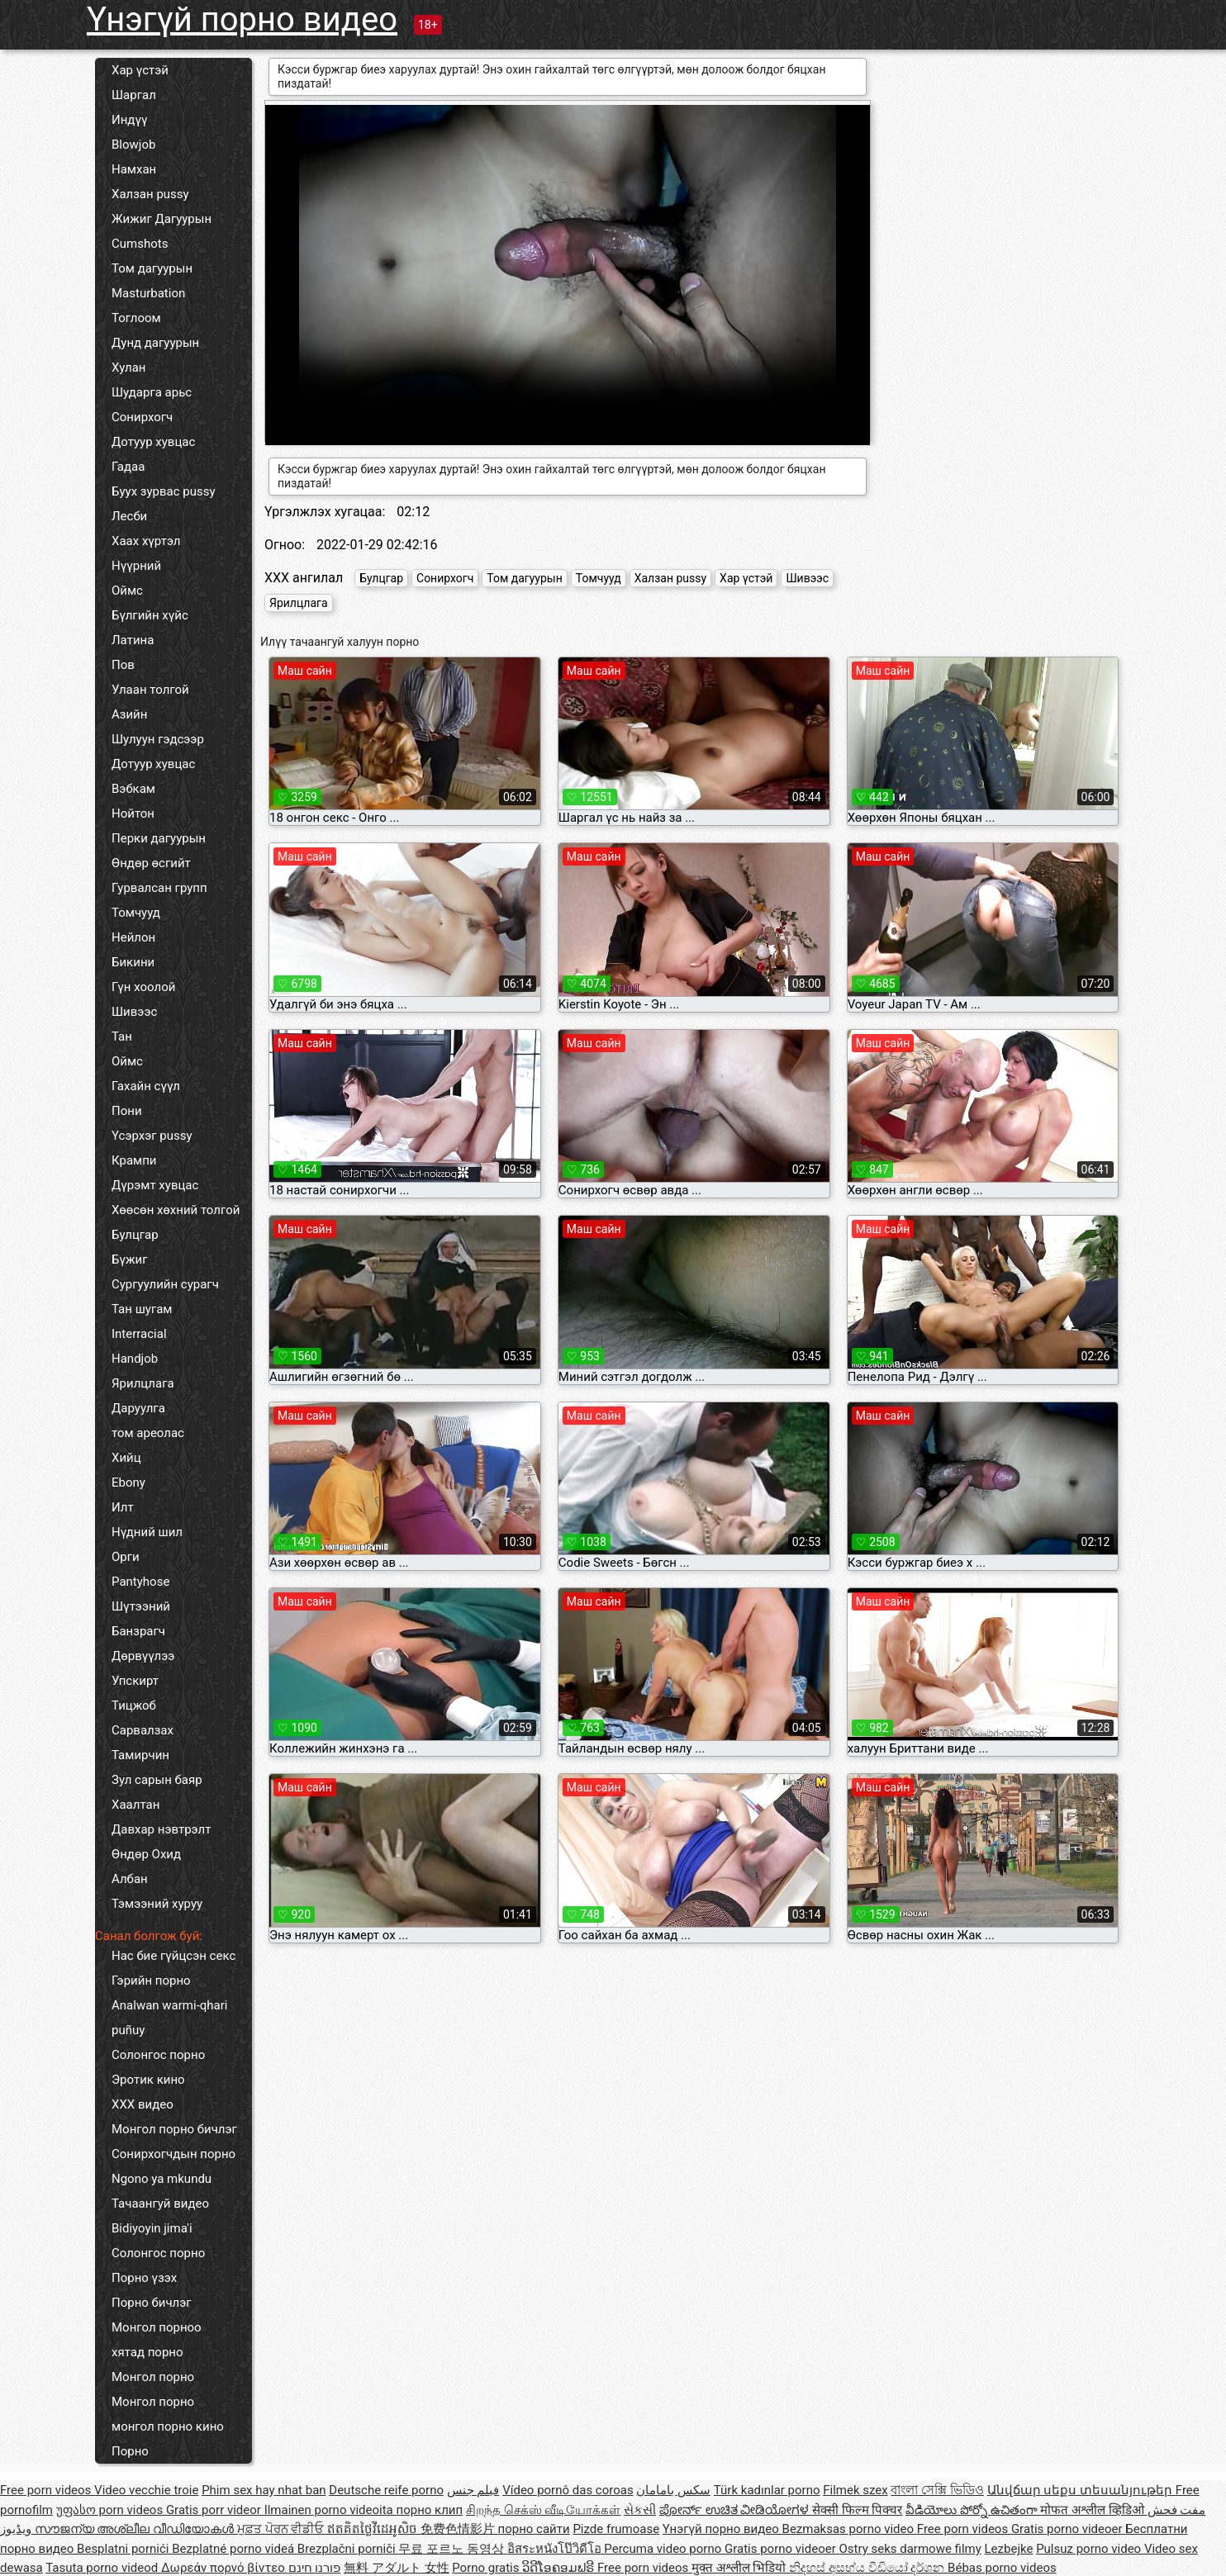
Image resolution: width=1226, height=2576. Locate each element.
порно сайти (534, 2528)
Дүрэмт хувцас (155, 1185)
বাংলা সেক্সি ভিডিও (937, 2490)
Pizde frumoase (616, 2528)
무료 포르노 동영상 (452, 2548)
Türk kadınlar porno (767, 2490)
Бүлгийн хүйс (150, 615)
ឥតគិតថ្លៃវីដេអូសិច (374, 2528)
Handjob (135, 1358)
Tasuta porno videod (103, 2567)
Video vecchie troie (146, 2490)
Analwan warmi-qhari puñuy (169, 2018)
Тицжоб (134, 1705)
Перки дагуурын (159, 838)
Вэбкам (133, 788)
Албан (130, 1879)
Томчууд (136, 912)
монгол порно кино (168, 2426)
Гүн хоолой (143, 987)
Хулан (128, 367)
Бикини (133, 962)
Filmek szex (855, 2490)
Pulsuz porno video (1090, 2548)
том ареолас (148, 1433)
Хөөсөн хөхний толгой (176, 1210)
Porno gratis (487, 2567)
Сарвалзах (142, 1730)
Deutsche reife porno (386, 2490)
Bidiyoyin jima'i (152, 2228)
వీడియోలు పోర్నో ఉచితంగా (972, 2509)
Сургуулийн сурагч (165, 1284)
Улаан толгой (150, 689)
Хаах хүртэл (146, 541)
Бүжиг (129, 1259)
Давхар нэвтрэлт (161, 1829)
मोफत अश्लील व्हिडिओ (1093, 2509)
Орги (126, 1556)
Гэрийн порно (151, 1980)
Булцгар (135, 1234)
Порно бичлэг (152, 2302)
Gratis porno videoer (1068, 2528)
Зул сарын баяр (157, 1779)
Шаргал (134, 95)
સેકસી (640, 2509)
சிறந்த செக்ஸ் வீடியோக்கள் (543, 2509)
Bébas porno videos (1002, 2567)
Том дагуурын (152, 268)
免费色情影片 (459, 2528)
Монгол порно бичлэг (174, 2129)
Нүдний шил (147, 1532)
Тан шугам (142, 1309)
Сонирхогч (142, 417)
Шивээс (134, 1011)
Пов (123, 664)
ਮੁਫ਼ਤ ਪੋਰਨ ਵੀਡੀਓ (282, 2528)
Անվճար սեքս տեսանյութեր (1081, 2490)
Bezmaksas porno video (849, 2528)
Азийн (129, 714)
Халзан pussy (150, 194)
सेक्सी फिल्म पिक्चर (857, 2509)
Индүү (129, 119)
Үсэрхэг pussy (152, 1135)
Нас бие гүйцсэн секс (173, 1955)
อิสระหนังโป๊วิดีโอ (556, 2548)
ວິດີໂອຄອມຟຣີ (559, 2567)
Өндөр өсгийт (151, 863)
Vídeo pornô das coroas (567, 2490)
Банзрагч (138, 1631)
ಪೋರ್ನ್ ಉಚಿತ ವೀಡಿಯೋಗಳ (735, 2509)
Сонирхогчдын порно (173, 2154)
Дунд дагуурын (155, 342)
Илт (123, 1507)
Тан (122, 1036)
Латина (133, 640)
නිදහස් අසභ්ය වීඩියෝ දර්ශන (868, 2567)
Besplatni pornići (124, 2548)
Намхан (134, 169)
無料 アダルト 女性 (396, 2567)
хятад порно (147, 2352)
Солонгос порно (158, 2054)
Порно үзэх (144, 2277)
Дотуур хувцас (153, 441)
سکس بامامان (673, 2490)
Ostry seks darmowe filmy (910, 2548)
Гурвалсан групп (159, 887)
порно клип (430, 2509)
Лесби (129, 516)
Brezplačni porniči (348, 2548)
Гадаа (128, 466)
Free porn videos (47, 2490)
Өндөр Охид (146, 1854)
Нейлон (133, 937)
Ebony (128, 1482)
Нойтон (133, 813)
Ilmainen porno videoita (330, 2509)
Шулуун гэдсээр (158, 739)
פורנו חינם (314, 2567)
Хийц (126, 1457)
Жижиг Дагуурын (161, 218)
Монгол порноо (157, 2327)
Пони (127, 1110)
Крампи (134, 1160)
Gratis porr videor (215, 2509)
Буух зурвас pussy (164, 491)
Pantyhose (140, 1581)
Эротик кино (148, 2079)
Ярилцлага (143, 1383)
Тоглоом (136, 318)
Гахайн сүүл (146, 1086)
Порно (130, 2451)
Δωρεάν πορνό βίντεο (224, 2567)
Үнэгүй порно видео (242, 19)
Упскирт (135, 1680)
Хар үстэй (140, 70)
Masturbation (148, 293)
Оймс (127, 590)
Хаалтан (135, 1804)
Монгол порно (153, 2377)
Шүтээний (141, 1606)
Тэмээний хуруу (157, 1903)
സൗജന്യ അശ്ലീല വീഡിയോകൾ (136, 2528)
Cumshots (140, 243)
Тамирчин (140, 1755)
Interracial (139, 1333)
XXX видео (142, 2104)
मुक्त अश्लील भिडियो (740, 2567)
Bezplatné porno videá (234, 2548)
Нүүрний (136, 565)
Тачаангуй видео (160, 2203)
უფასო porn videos (111, 2509)
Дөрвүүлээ (143, 1656)
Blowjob (133, 144)
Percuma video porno (664, 2548)
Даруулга (138, 1408)
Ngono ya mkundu (161, 2178)
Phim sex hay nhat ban (264, 2490)
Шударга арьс (152, 392)
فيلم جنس (473, 2490)
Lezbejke (1009, 2548)
